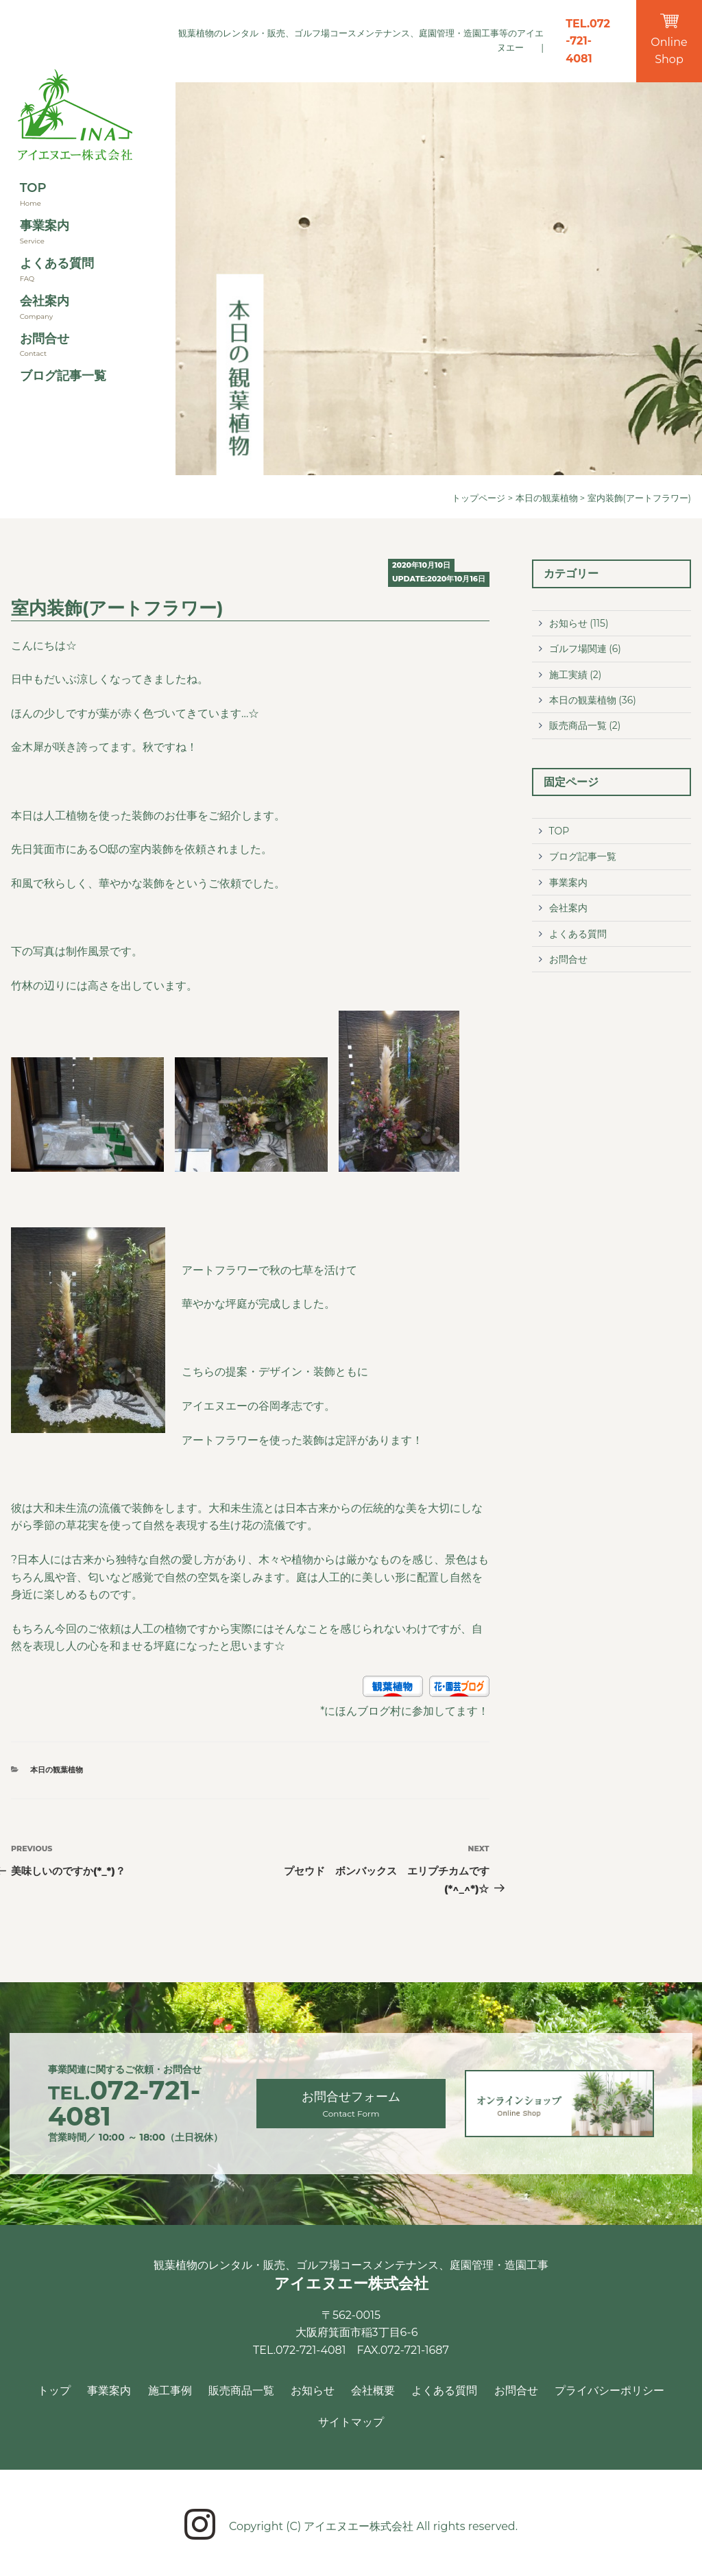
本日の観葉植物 (547, 498)
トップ (54, 2390)
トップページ (478, 498)
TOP (33, 187)
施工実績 (568, 675)
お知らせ (568, 623)
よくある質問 (57, 263)
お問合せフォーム (351, 2104)
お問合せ (44, 338)
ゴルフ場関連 (578, 648)
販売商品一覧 (578, 725)
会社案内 (44, 301)
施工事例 (170, 2390)
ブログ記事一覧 (63, 375)
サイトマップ (351, 2422)
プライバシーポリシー (609, 2390)
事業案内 (44, 225)
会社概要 (373, 2390)
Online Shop (669, 40)
